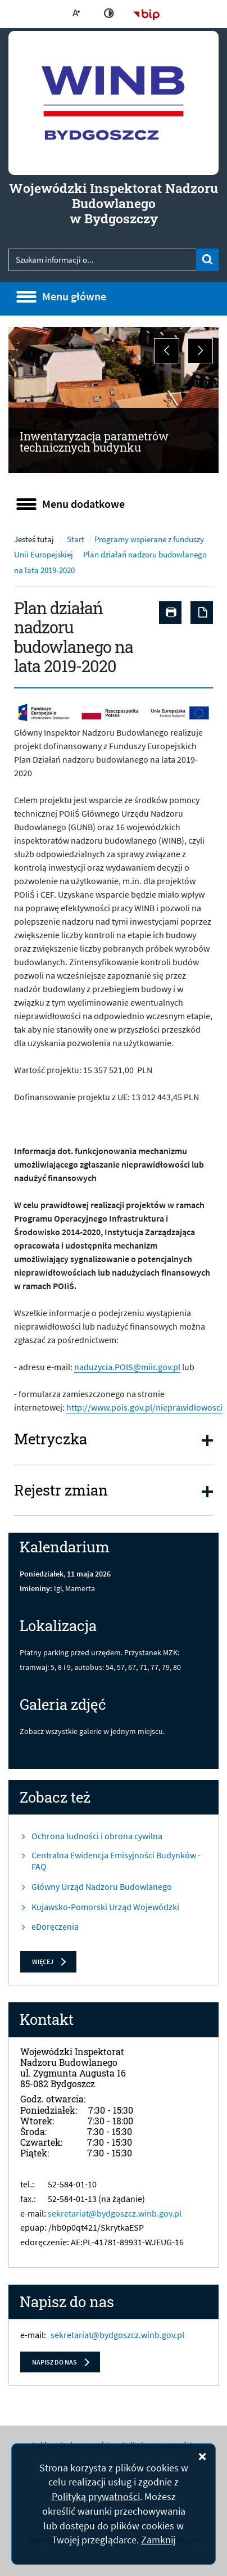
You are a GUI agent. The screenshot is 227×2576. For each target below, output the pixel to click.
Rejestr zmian (61, 1490)
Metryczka (50, 1439)
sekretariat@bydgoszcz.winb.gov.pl (114, 2213)
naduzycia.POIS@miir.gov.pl (127, 1366)
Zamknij (158, 2539)
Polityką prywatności (96, 2496)
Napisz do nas (54, 2362)
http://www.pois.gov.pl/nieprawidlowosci (144, 1407)
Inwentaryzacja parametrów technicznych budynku (94, 441)
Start (75, 539)
